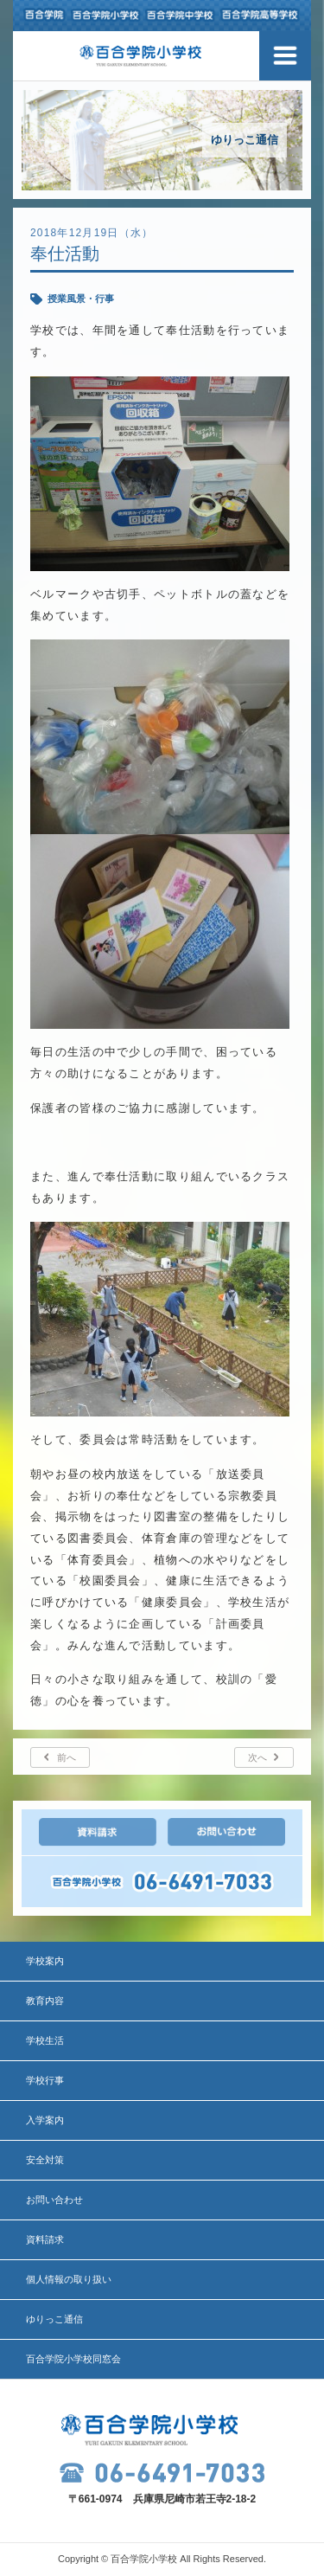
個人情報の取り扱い (68, 2279)
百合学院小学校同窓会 (73, 2359)
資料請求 (45, 2239)
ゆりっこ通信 (54, 2319)
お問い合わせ (54, 2199)
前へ (66, 1757)
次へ (257, 1757)
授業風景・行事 (81, 298)
